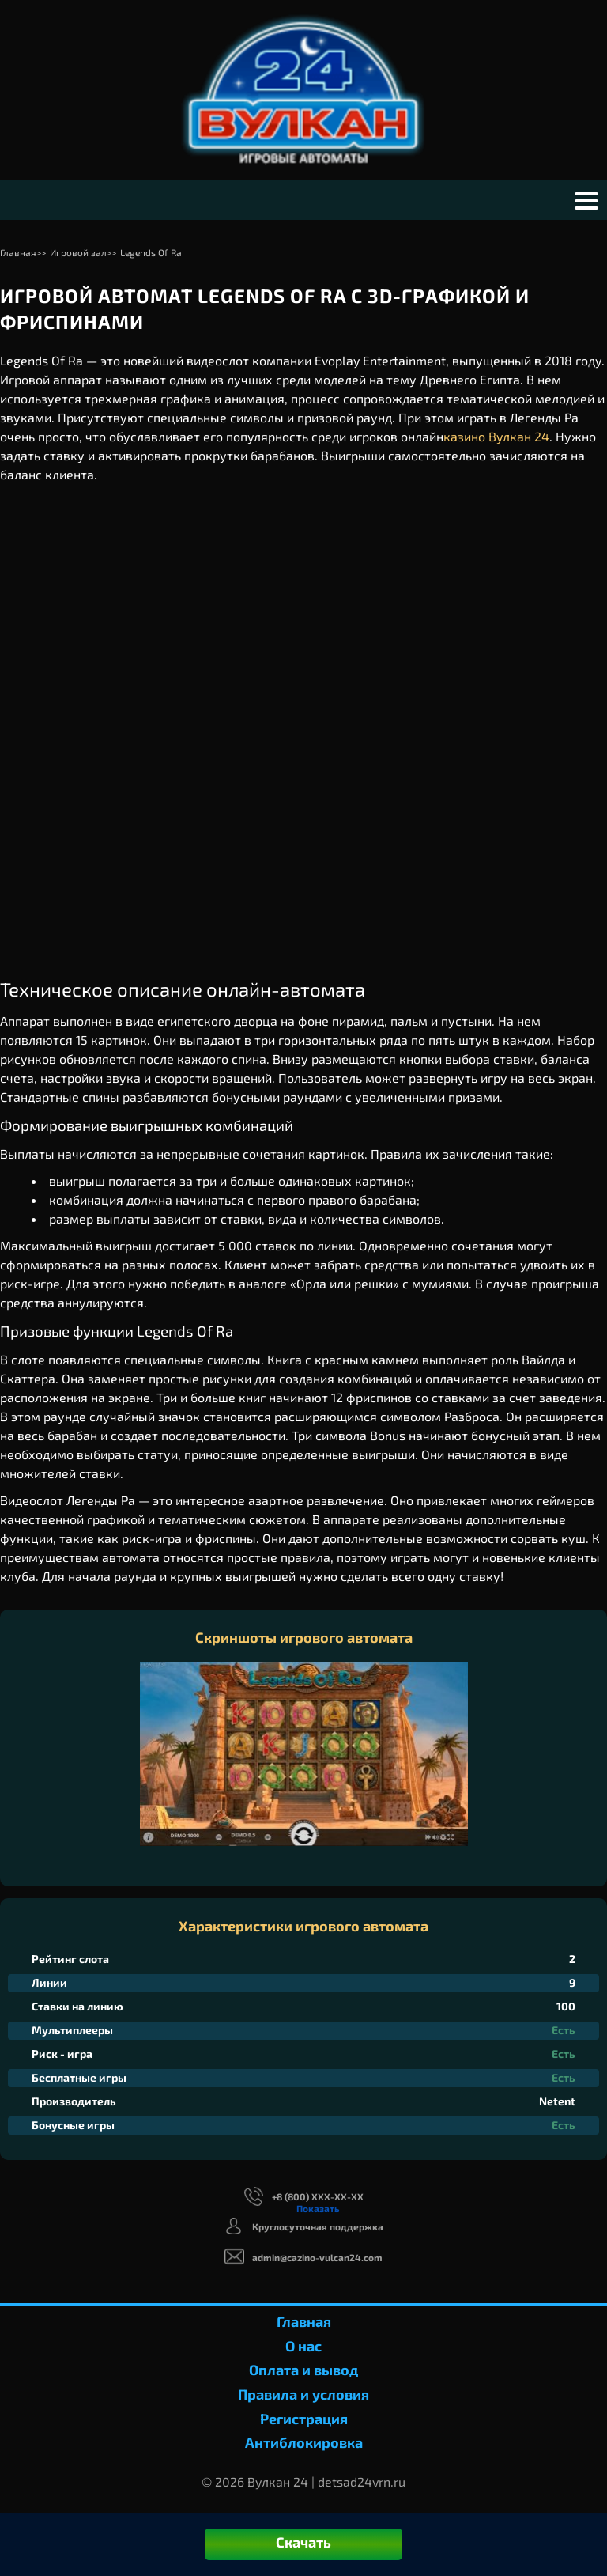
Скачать (303, 2542)
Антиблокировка (304, 2442)
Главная (304, 2321)
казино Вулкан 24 (496, 436)
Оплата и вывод (303, 2369)
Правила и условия (303, 2394)
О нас (303, 2346)
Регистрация (304, 2418)
